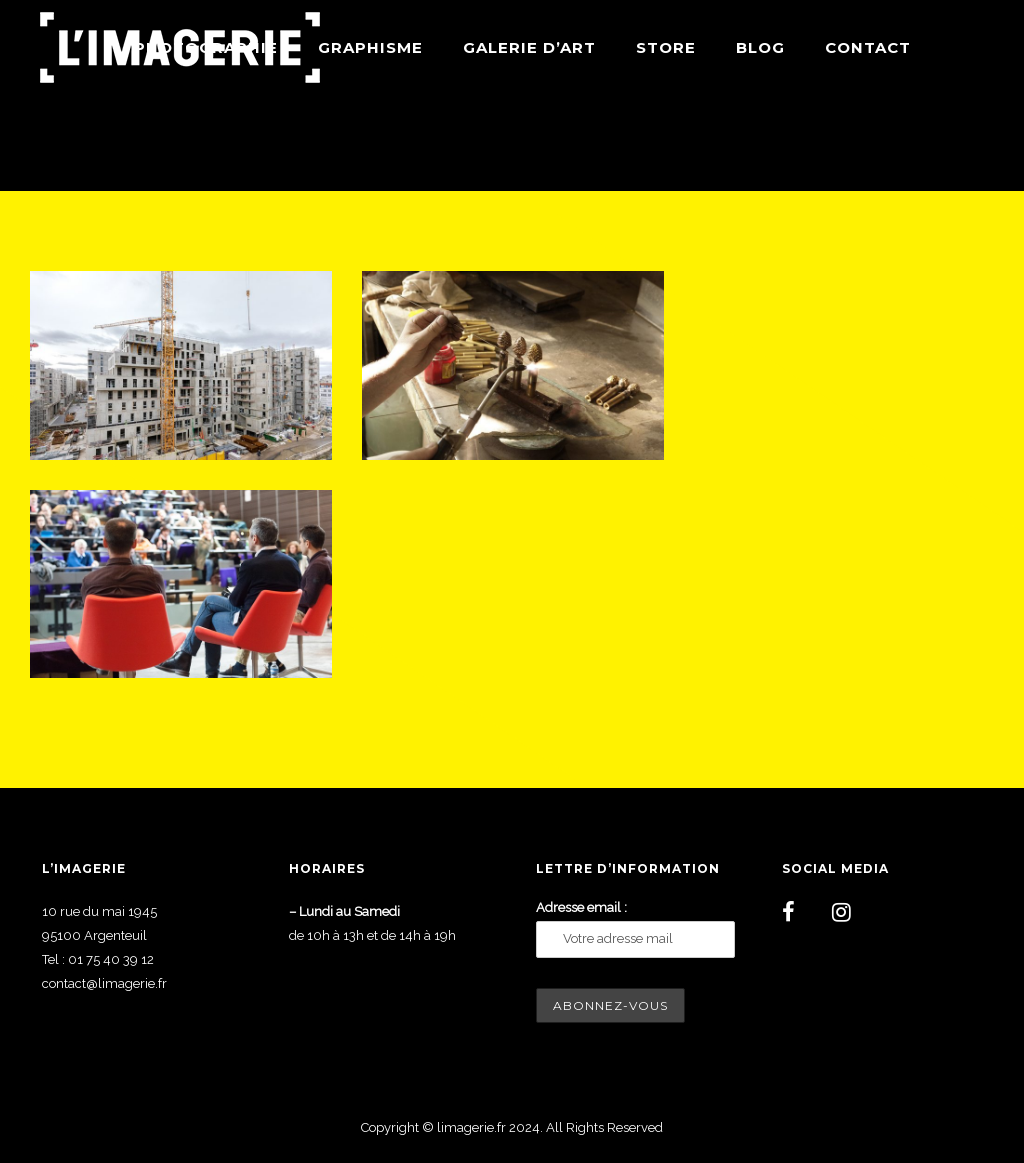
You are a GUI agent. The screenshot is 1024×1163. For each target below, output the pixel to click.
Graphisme (370, 47)
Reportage (955, 143)
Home (799, 143)
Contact (868, 47)
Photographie (206, 47)
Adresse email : (581, 907)
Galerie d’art (529, 47)
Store (666, 47)
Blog (760, 47)
